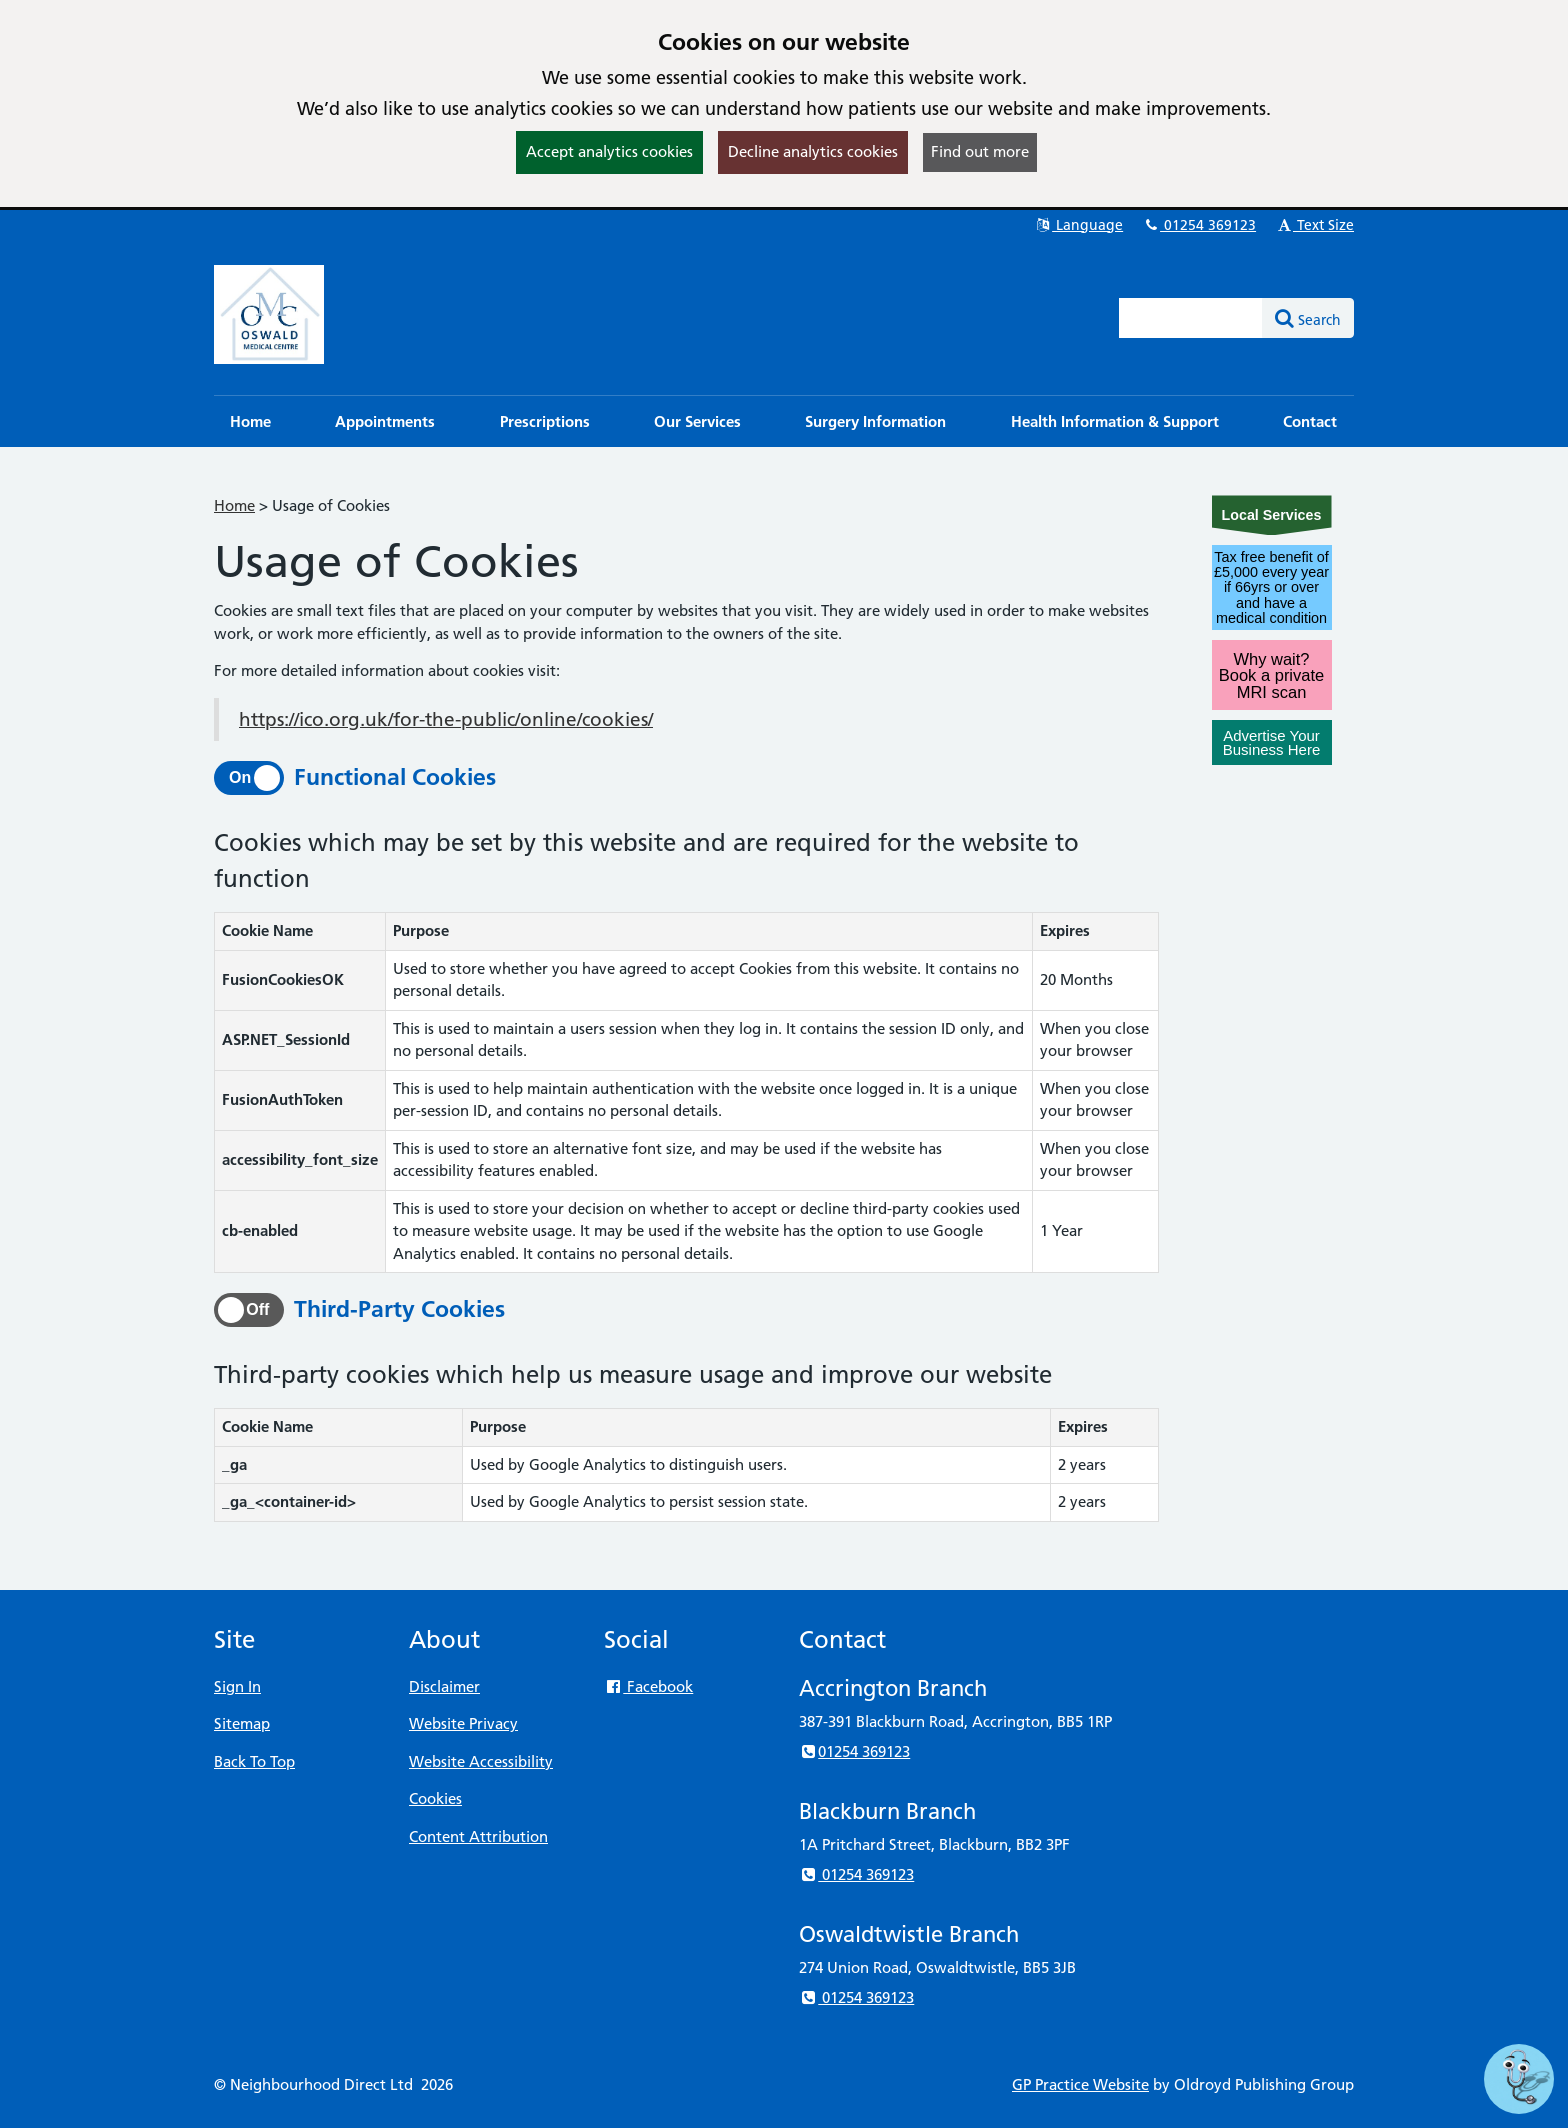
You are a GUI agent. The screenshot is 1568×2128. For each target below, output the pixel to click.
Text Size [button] (1314, 225)
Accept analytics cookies (609, 151)
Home (234, 505)
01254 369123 (1199, 225)
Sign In (237, 1686)
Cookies (435, 1798)
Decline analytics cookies (813, 151)
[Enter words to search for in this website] (1191, 318)
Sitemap (242, 1723)
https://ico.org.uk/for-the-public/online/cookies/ (446, 719)
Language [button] (1078, 225)
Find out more (980, 151)
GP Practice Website (1080, 2084)
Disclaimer (444, 1686)
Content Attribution (478, 1836)
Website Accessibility (481, 1761)
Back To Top (254, 1761)
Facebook (648, 1686)
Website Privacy (463, 1723)
